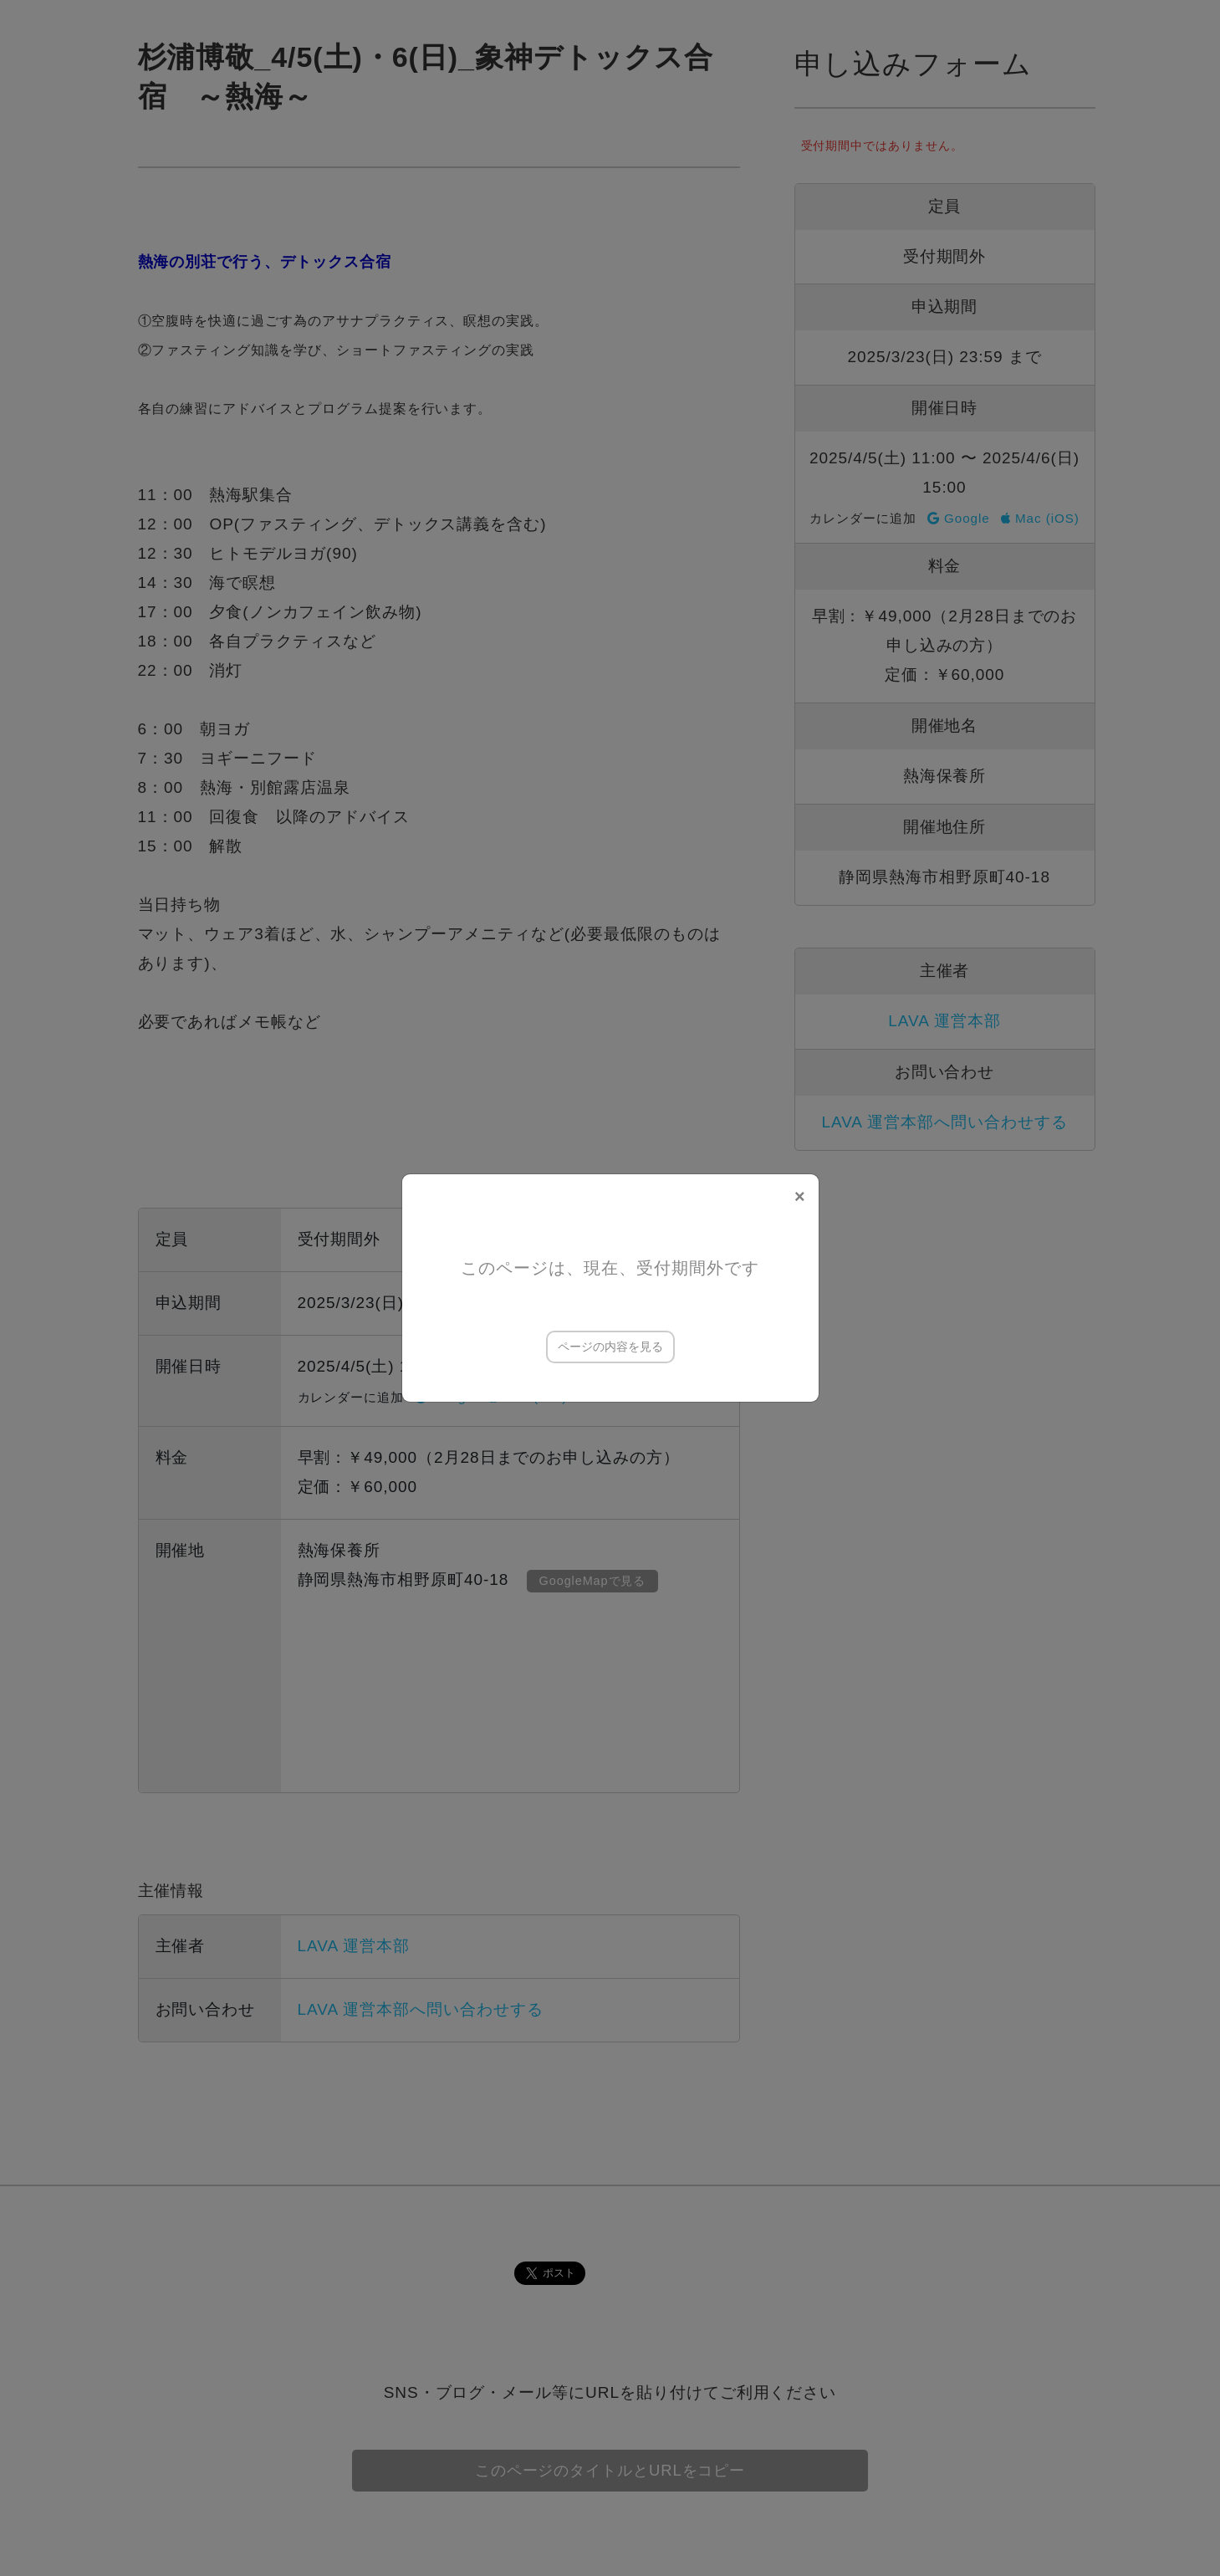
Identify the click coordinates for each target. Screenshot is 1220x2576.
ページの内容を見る (610, 1346)
